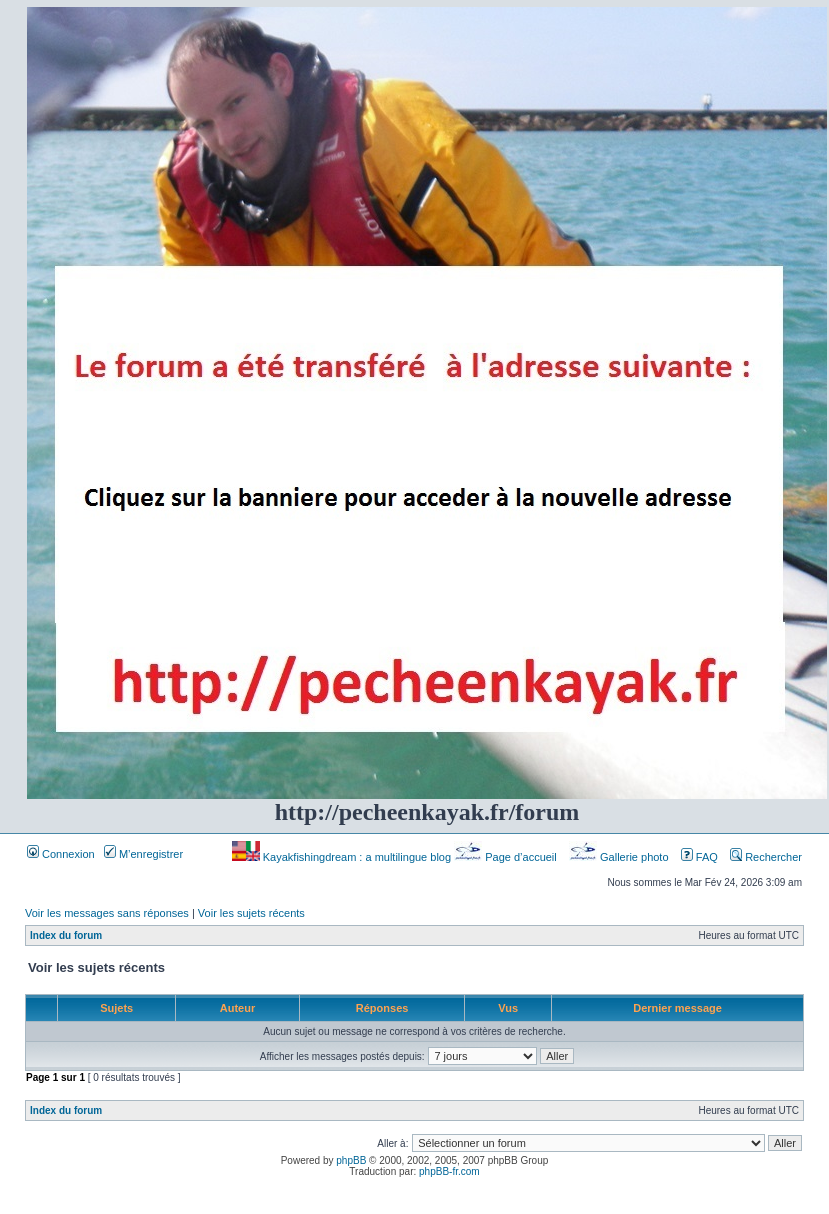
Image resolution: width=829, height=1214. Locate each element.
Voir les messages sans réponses (107, 913)
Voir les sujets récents (251, 913)
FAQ (699, 857)
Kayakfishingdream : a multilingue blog (343, 857)
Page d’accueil (507, 857)
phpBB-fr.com (449, 1171)
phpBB (351, 1160)
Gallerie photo (620, 857)
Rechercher (766, 857)
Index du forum (66, 935)
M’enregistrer (143, 854)
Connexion (61, 854)
